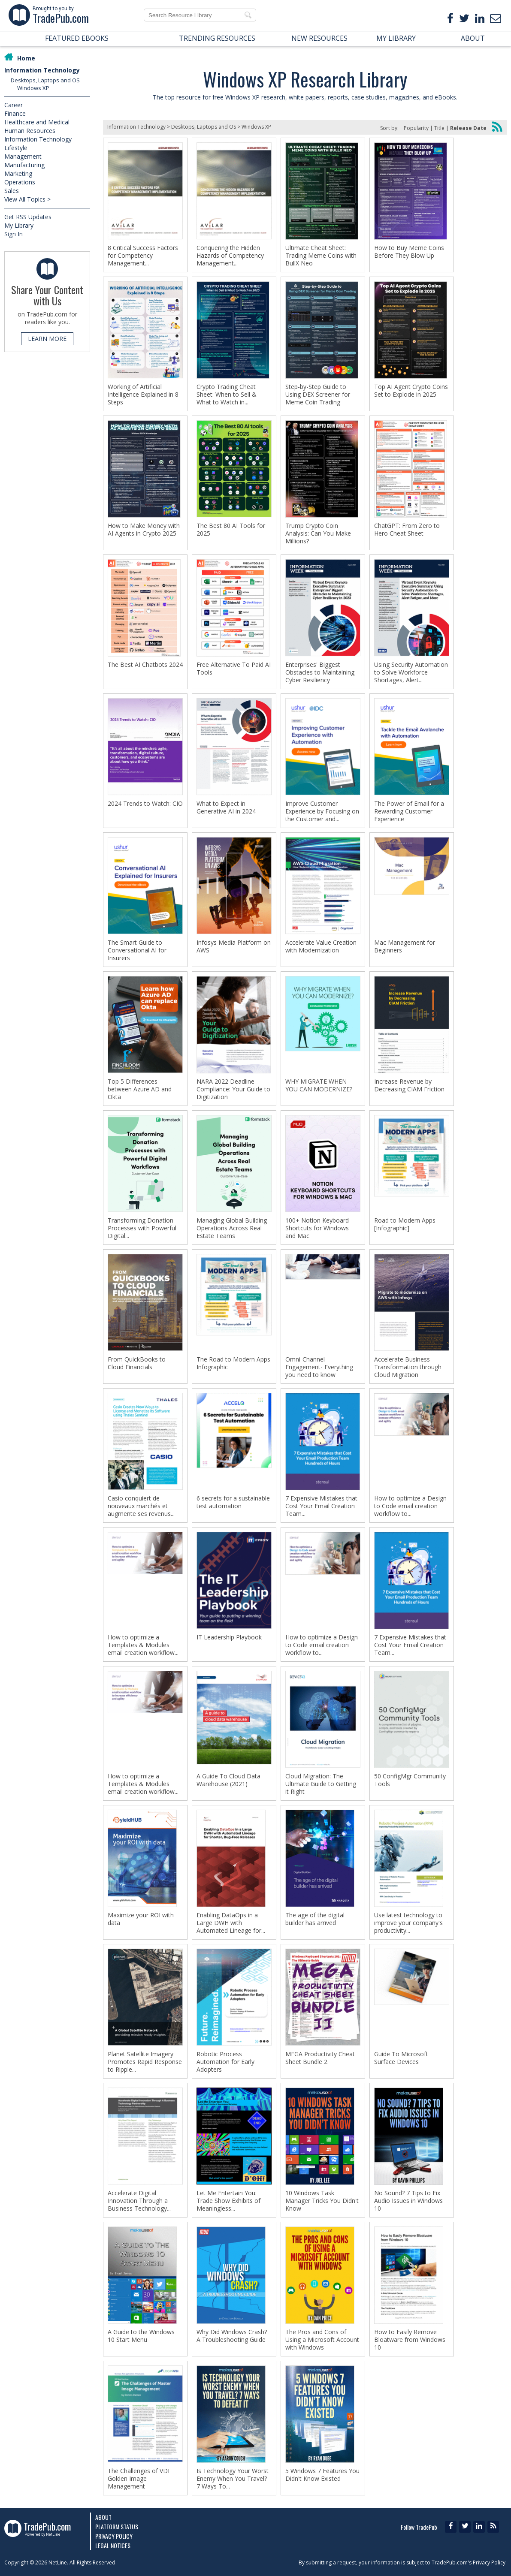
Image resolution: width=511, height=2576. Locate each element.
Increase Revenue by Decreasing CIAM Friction (409, 1085)
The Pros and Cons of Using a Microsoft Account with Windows (322, 2339)
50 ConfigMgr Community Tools (410, 1780)
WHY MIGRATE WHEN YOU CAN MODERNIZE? (318, 1085)
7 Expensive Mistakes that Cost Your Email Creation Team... (321, 1506)
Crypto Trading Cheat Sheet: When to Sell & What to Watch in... (227, 394)
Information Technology (42, 70)
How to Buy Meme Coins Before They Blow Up (409, 251)
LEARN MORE (47, 338)
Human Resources (29, 131)
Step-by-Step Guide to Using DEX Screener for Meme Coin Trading (317, 394)
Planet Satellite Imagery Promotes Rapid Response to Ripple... (145, 2061)
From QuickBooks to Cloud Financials (137, 1363)
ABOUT (473, 38)
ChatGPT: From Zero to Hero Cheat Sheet (407, 529)
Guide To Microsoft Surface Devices (401, 2058)
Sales (11, 191)
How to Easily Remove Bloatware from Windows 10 (409, 2339)
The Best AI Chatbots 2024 (145, 665)
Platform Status (116, 2526)
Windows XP (33, 88)
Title (439, 128)
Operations (19, 182)
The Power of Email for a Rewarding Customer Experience (409, 811)
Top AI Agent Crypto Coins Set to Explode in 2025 (411, 390)
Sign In (13, 234)
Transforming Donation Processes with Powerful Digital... (142, 1228)
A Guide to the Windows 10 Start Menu (141, 2336)
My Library (18, 225)
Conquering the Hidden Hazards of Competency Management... (230, 255)
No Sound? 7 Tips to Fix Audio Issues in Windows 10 (408, 2200)
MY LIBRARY (396, 38)
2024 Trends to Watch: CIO (145, 803)
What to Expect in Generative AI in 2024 (226, 807)
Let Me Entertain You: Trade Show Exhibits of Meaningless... (228, 2200)
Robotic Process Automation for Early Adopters (225, 2061)
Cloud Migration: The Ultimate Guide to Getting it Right (320, 1784)
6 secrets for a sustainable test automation (233, 1502)
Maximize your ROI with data (141, 1919)
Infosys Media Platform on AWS (234, 946)
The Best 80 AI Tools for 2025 (231, 529)
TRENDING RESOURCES (217, 38)
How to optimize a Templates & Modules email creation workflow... (143, 1645)
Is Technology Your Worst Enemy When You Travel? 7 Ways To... (233, 2478)
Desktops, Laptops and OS (45, 80)
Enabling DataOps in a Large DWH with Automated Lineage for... (231, 1922)
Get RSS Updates (27, 217)
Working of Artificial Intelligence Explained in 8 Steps (143, 394)
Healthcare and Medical (37, 122)
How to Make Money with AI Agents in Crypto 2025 (144, 529)
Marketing (18, 173)
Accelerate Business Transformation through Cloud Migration (407, 1367)
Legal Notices (112, 2545)
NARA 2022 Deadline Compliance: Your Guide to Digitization (233, 1089)
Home (26, 58)
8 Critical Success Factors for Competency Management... (143, 255)
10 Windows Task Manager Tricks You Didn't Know (322, 2200)
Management (23, 156)
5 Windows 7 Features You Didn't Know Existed (322, 2475)
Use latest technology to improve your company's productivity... (408, 1922)
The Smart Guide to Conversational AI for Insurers (137, 950)
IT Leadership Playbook (229, 1637)
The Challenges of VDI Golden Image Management (138, 2478)
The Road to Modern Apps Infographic (233, 1363)
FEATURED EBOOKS (77, 38)
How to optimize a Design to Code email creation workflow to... (410, 1506)
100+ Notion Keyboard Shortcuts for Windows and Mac (317, 1228)
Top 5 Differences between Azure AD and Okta (140, 1089)
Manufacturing (24, 165)
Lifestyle (15, 148)
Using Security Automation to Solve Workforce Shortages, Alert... (411, 672)
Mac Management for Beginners (404, 946)
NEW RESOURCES (319, 38)
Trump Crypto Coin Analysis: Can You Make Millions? (318, 533)
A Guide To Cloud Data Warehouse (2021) (228, 1780)
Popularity (416, 128)
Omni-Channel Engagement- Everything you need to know (319, 1367)
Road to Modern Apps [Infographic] (404, 1224)
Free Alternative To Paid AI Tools (234, 668)
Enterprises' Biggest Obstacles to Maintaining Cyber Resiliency (319, 672)
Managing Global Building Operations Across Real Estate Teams (232, 1228)
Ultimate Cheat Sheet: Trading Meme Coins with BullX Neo (321, 255)
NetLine (57, 2562)
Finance (15, 113)
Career (13, 105)
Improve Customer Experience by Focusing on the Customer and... (322, 811)
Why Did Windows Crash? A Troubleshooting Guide (232, 2336)
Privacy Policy (114, 2535)
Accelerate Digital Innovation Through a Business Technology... (139, 2200)
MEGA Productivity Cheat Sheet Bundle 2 (320, 2058)
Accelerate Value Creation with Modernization (321, 946)
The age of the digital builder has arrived (315, 1919)
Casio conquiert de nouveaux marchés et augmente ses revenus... (141, 1506)
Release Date (468, 128)
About (103, 2517)
